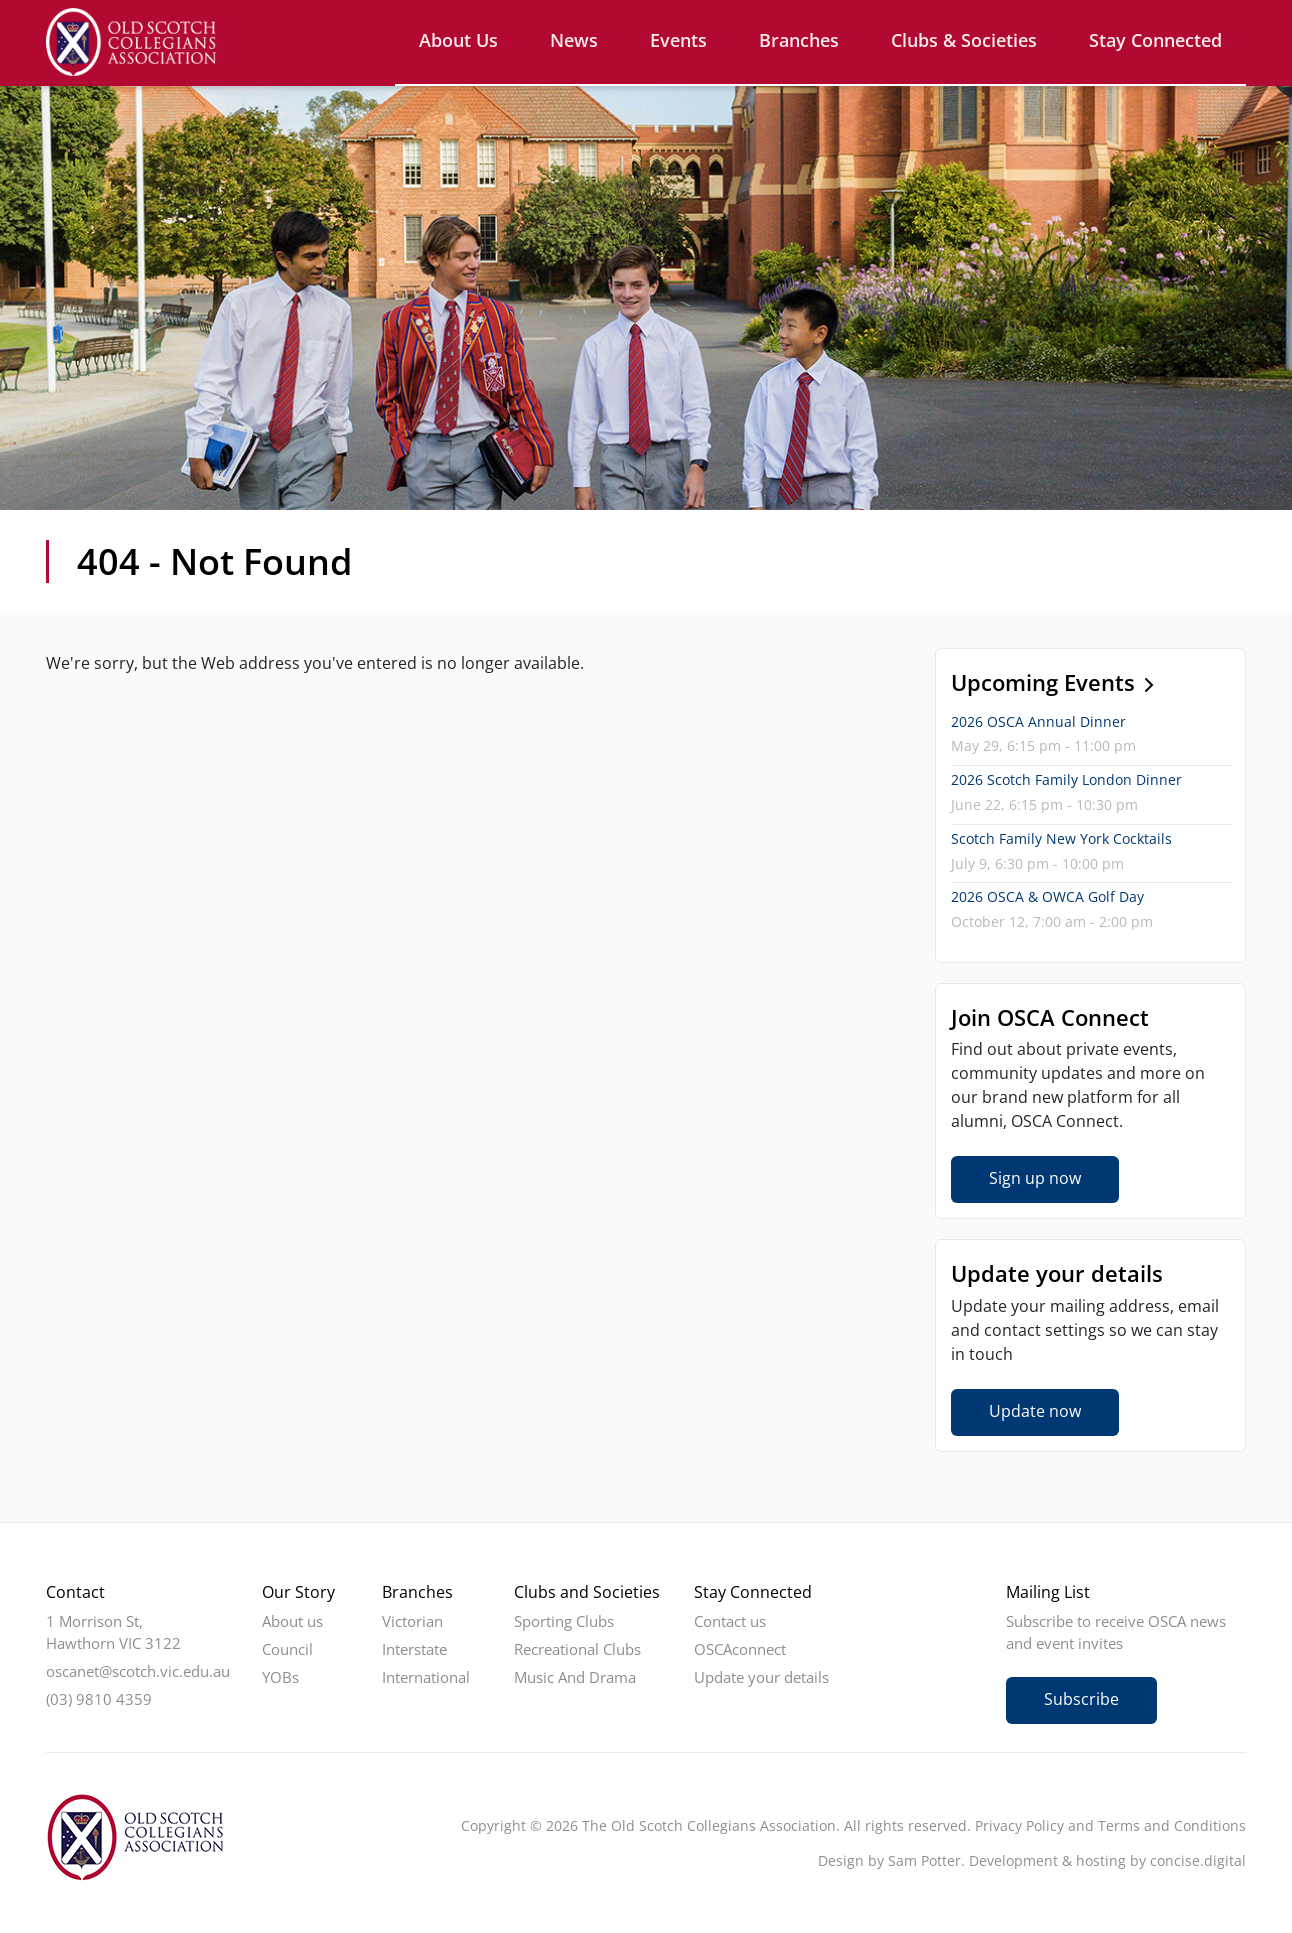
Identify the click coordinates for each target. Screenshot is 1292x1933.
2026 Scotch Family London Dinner (1066, 779)
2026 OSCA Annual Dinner (1038, 721)
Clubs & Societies (964, 40)
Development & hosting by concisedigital (1107, 1860)
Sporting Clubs (564, 1621)
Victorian (412, 1621)
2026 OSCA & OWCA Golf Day (1047, 896)
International (426, 1677)
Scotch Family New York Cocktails (1061, 838)
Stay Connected (1155, 40)
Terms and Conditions (1172, 1825)
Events (678, 40)
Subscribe (1081, 1699)
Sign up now (1035, 1178)
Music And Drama (575, 1677)
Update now (1035, 1411)
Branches (799, 40)
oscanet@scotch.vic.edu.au (138, 1671)
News (574, 40)
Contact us (730, 1621)
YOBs (280, 1677)
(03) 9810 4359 (99, 1699)
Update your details (761, 1677)
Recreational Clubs (577, 1649)
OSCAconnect (740, 1649)
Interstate (414, 1649)
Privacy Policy (1019, 1825)
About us (458, 40)
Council (287, 1649)
